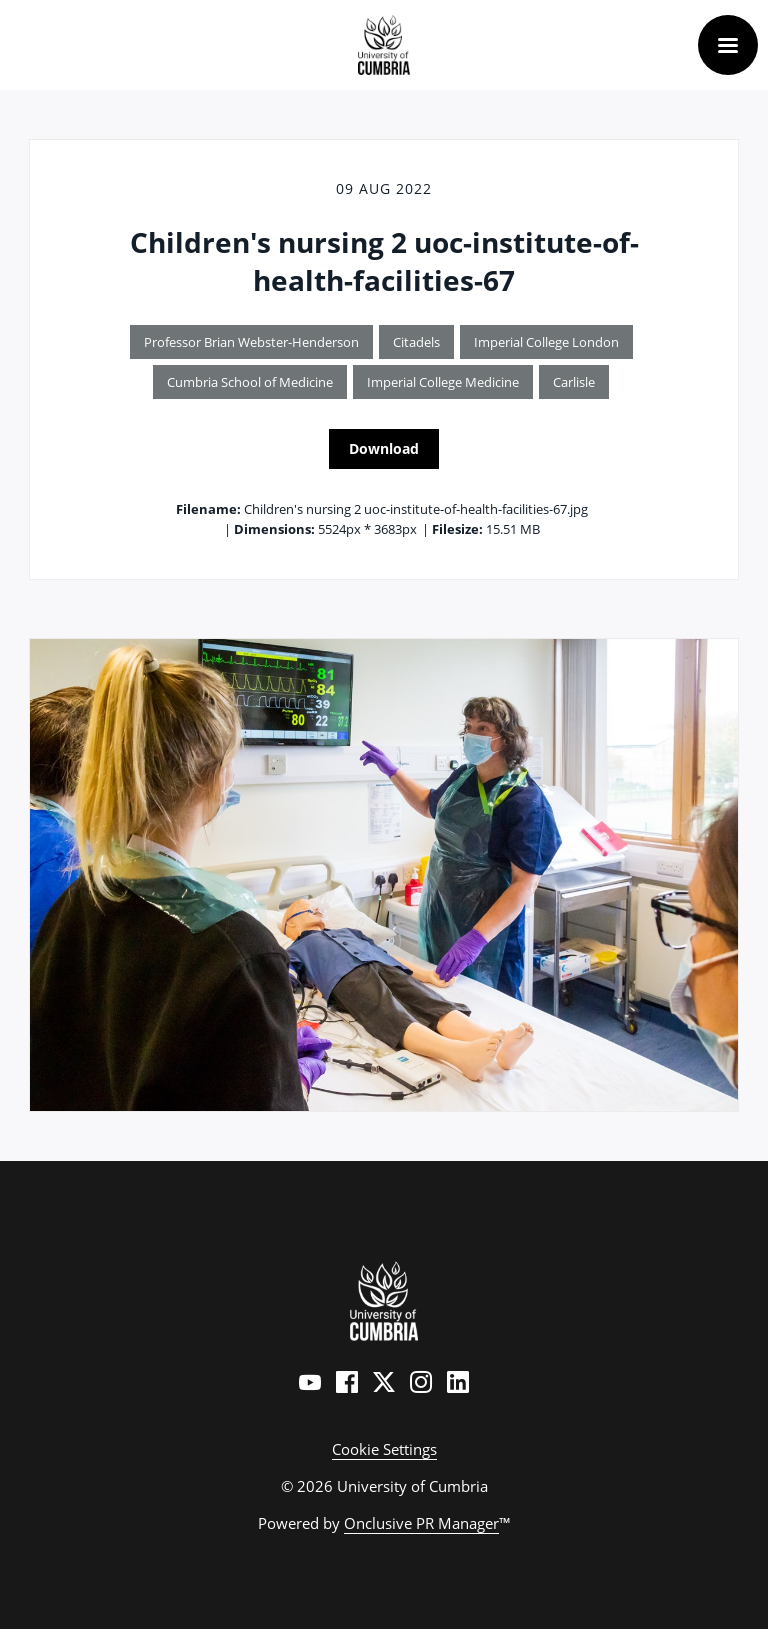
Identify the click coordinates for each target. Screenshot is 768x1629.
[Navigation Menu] (728, 45)
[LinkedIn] (458, 1382)
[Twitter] (384, 1382)
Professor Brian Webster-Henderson (251, 342)
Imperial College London (546, 342)
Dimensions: (274, 529)
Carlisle (574, 382)
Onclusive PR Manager (421, 1523)
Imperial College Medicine (443, 382)
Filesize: (457, 529)
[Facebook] (347, 1382)
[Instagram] (421, 1382)
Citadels (416, 342)
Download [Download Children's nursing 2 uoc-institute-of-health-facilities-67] (384, 448)
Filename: (208, 509)
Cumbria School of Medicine (250, 382)
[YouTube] (310, 1382)
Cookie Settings (384, 1449)
